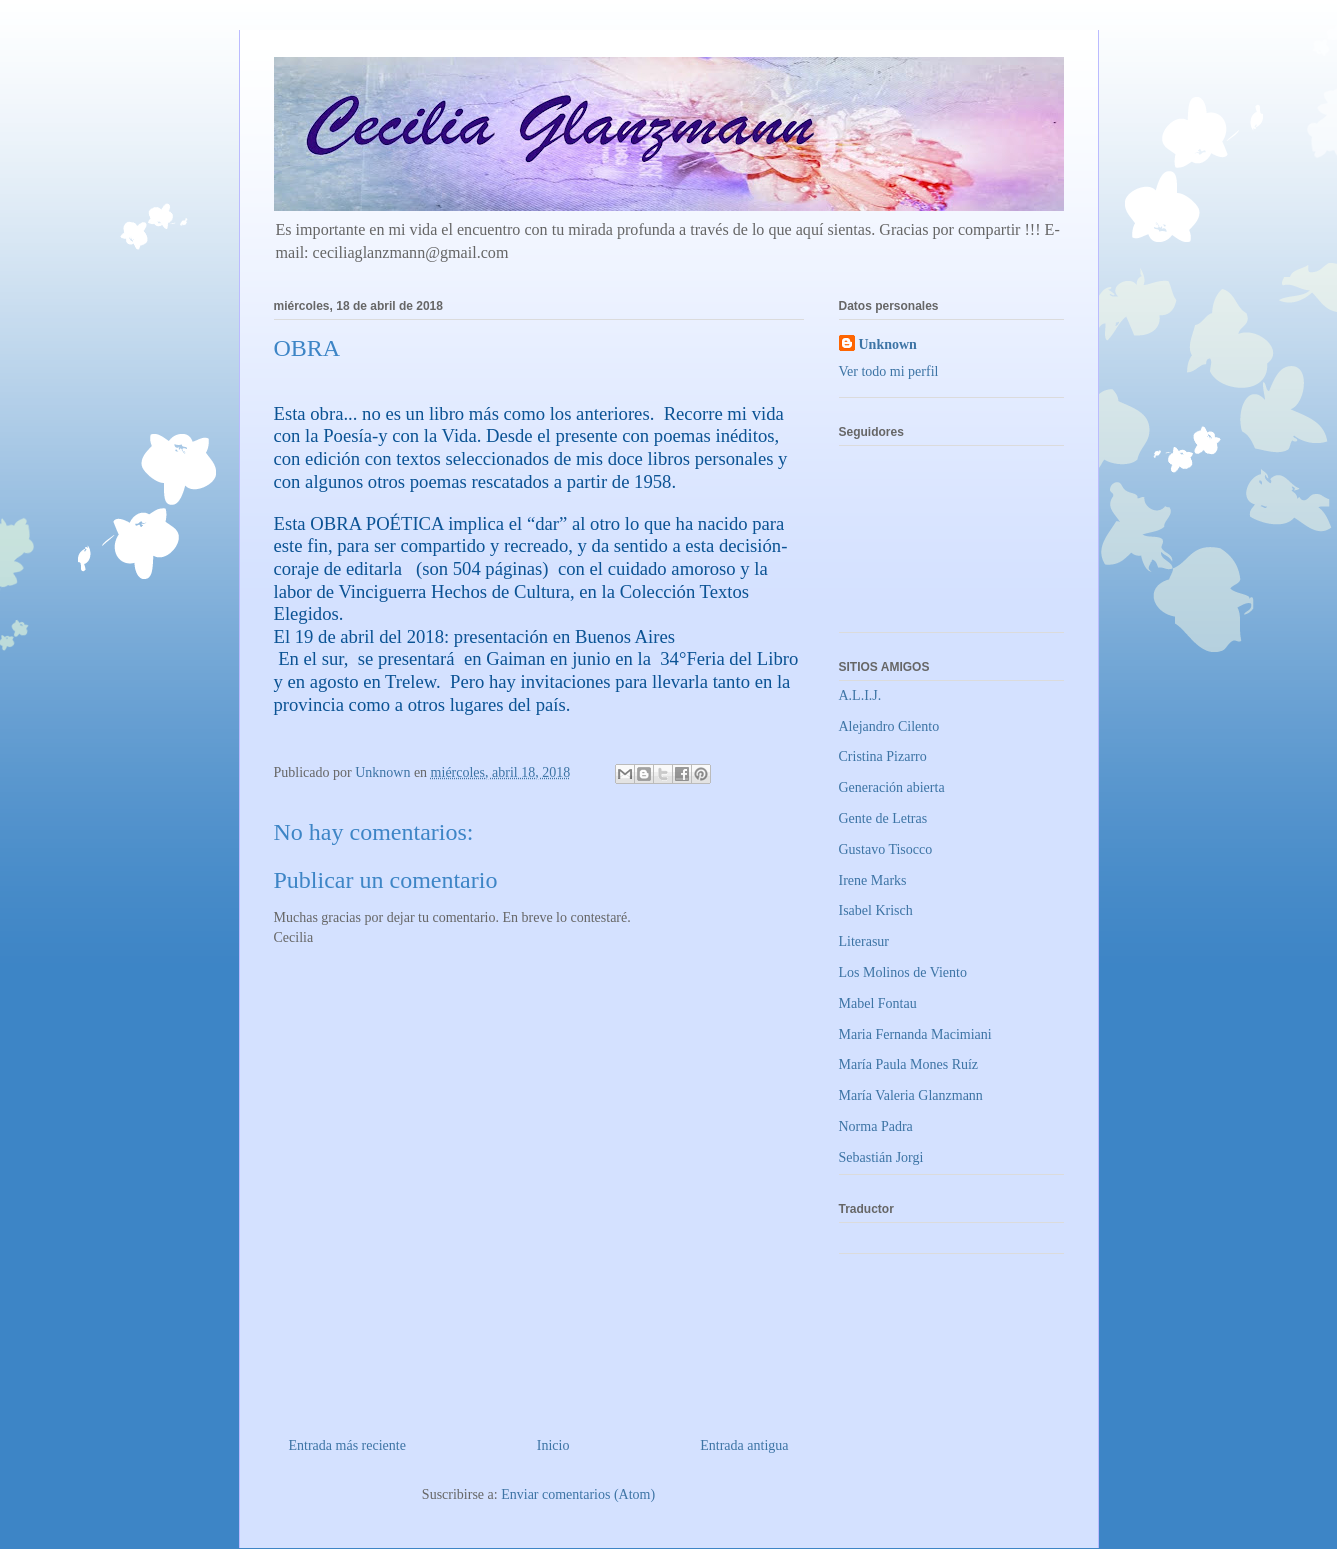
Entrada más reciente (347, 1445)
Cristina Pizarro (883, 756)
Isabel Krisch (876, 910)
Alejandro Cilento (889, 726)
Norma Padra (876, 1126)
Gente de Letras (883, 818)
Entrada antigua (744, 1445)
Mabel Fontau (878, 1003)
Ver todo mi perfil (889, 371)
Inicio (553, 1445)
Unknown (888, 344)
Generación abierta (892, 787)
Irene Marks (873, 880)
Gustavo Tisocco (886, 849)
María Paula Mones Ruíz (909, 1064)
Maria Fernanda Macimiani (915, 1034)
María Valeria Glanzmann (911, 1095)
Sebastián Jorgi (881, 1157)
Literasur (864, 941)
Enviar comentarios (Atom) (578, 1494)
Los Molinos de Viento (903, 972)
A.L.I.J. (860, 695)
